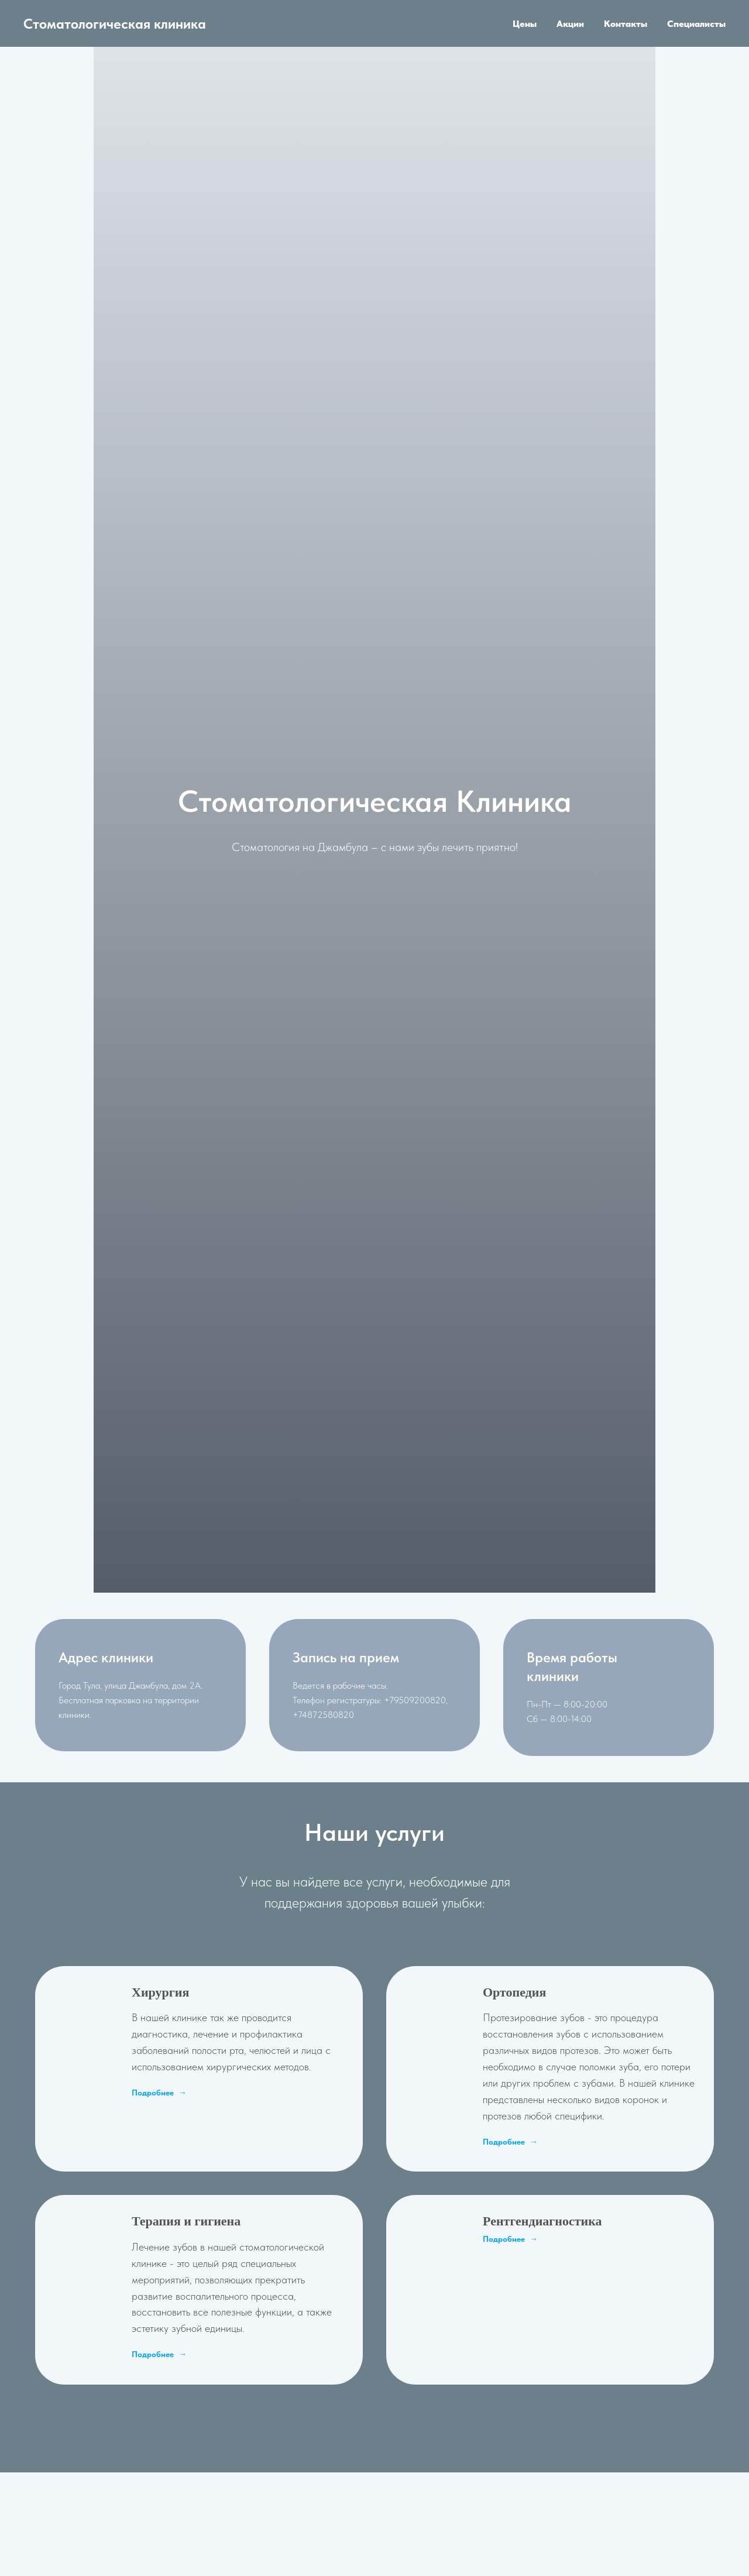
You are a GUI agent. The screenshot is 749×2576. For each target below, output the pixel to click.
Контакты (625, 23)
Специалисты (696, 23)
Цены (525, 23)
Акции (570, 23)
